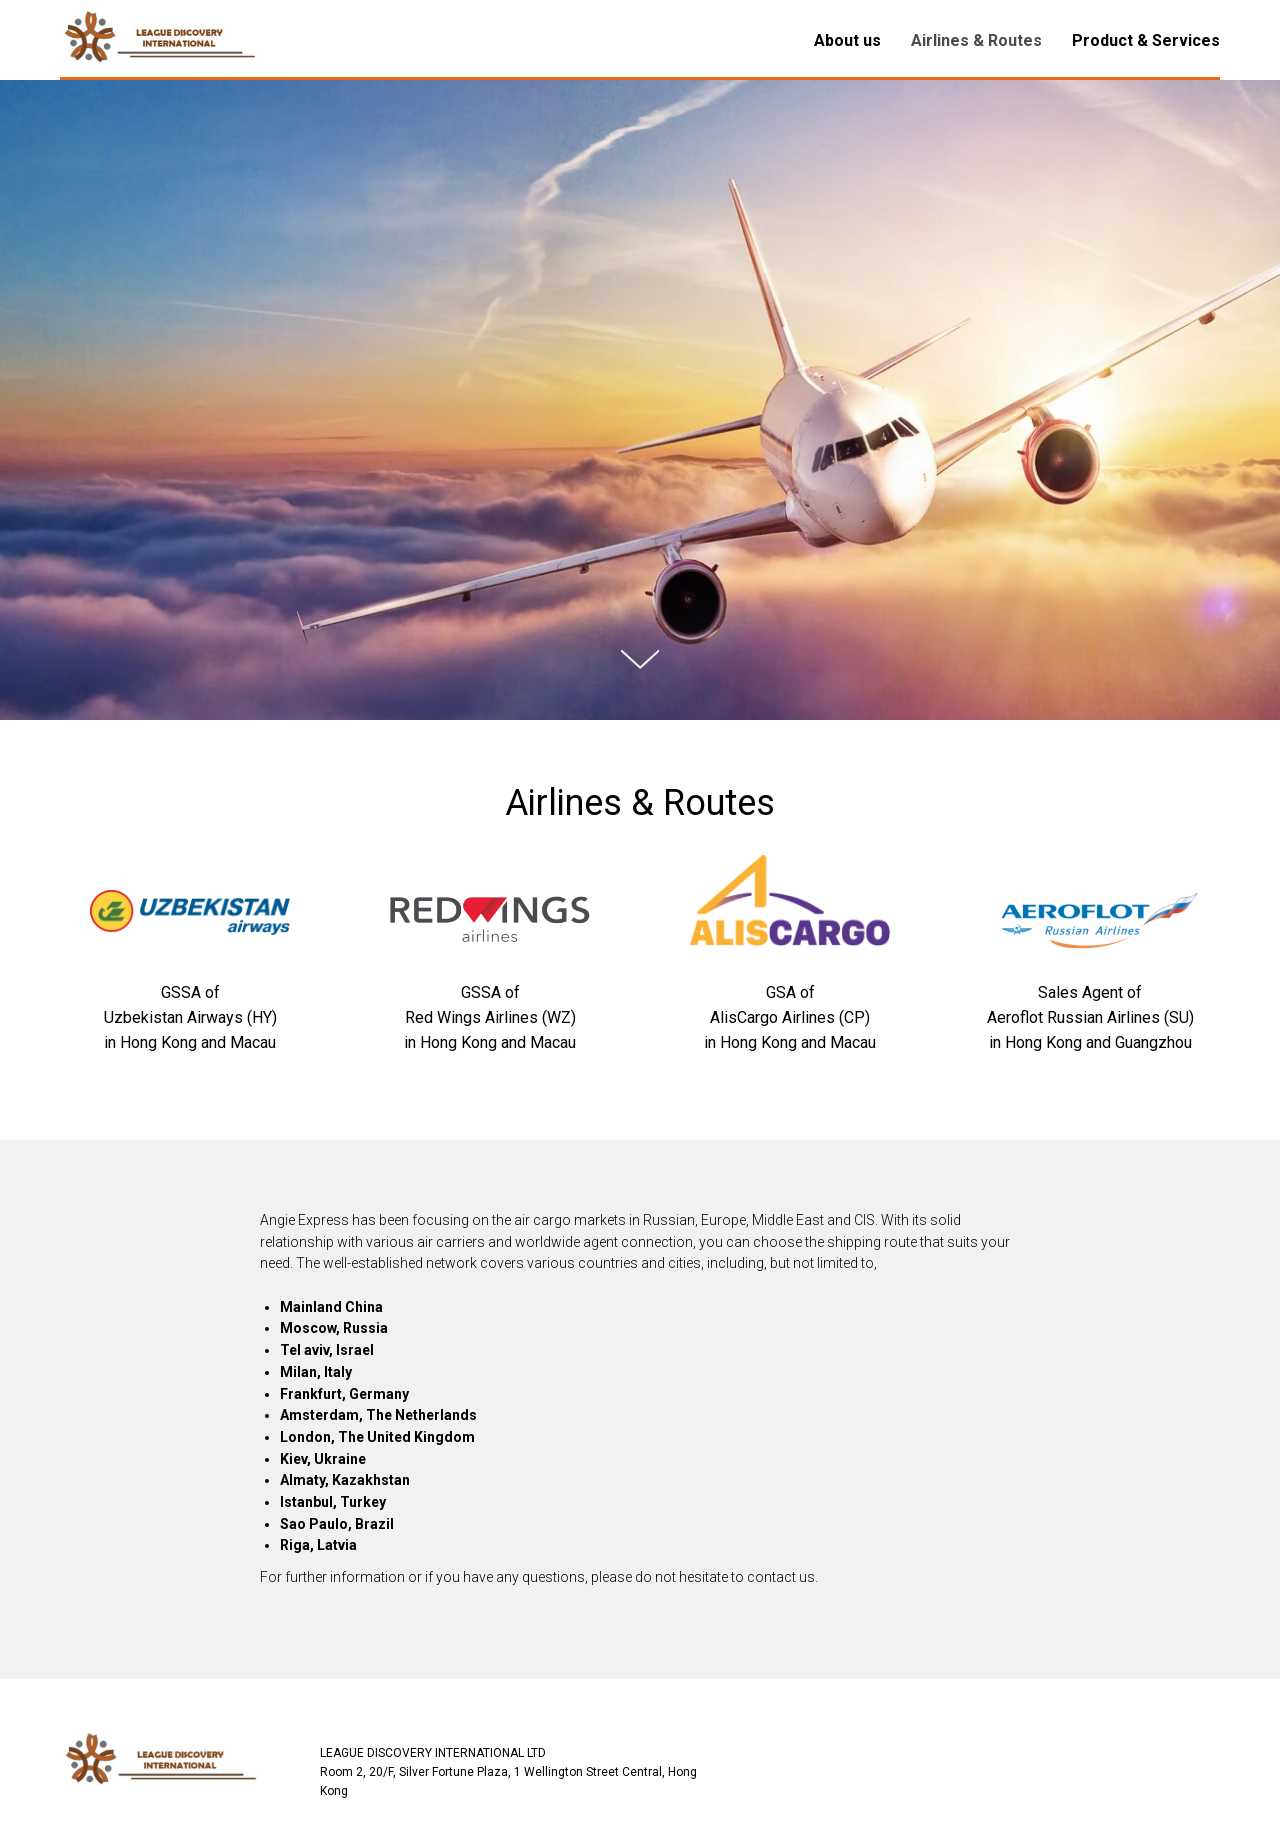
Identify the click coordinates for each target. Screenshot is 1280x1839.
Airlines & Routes (976, 40)
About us (847, 40)
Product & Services (1146, 40)
